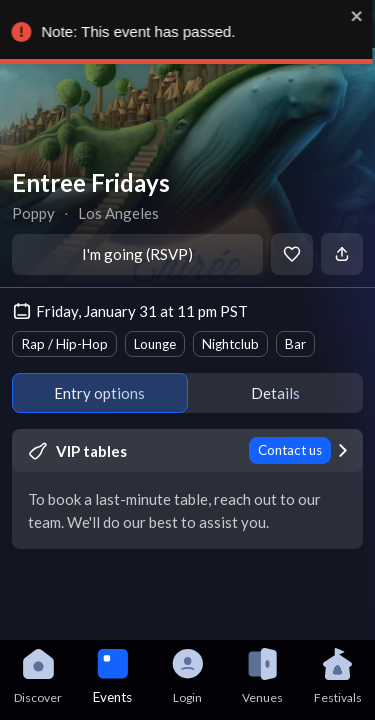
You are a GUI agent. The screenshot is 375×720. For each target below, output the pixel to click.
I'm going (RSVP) (137, 254)
